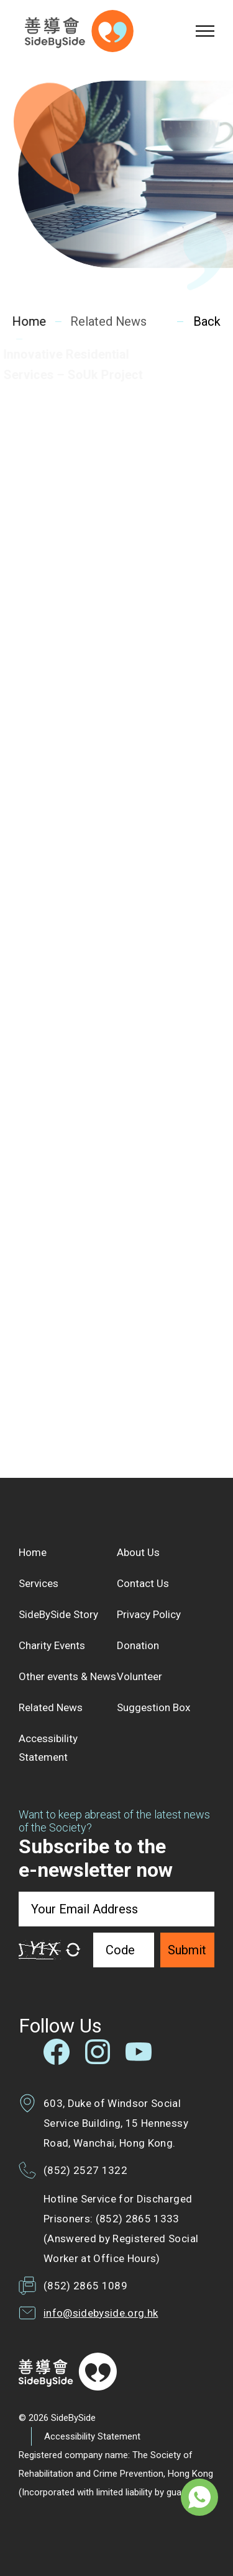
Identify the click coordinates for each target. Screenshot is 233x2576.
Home (29, 321)
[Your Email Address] (116, 1909)
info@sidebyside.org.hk (100, 2313)
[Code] (123, 1950)
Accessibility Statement (92, 2436)
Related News (106, 321)
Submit (187, 1950)
